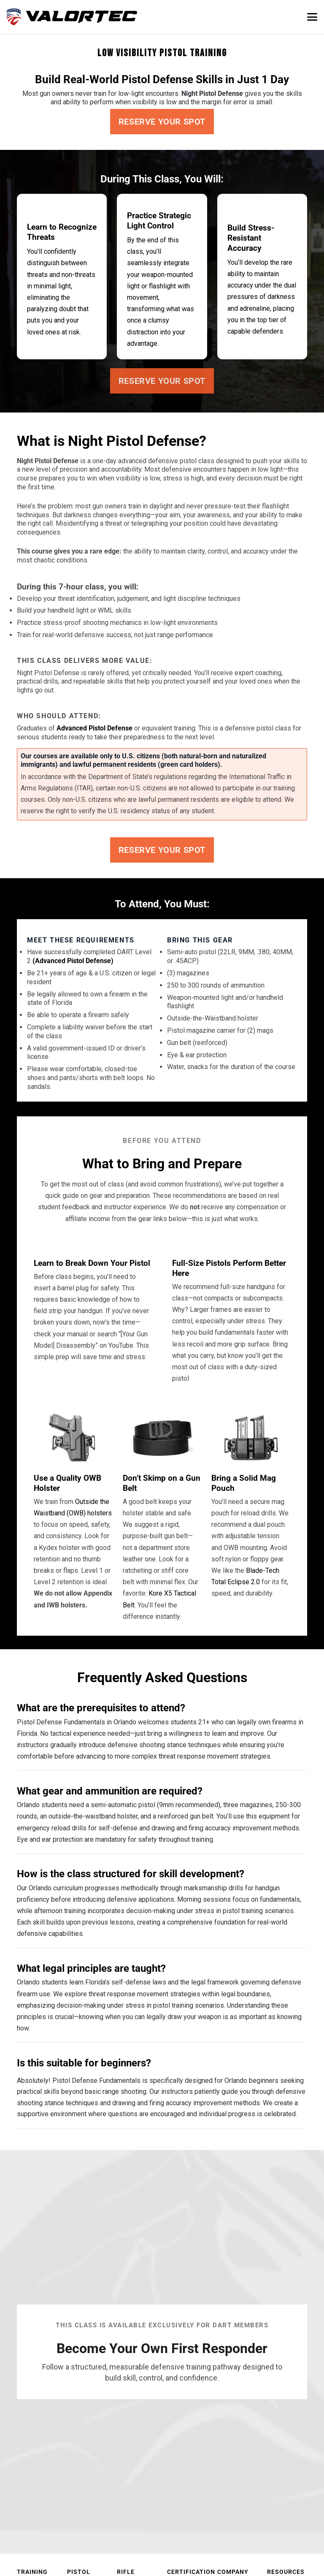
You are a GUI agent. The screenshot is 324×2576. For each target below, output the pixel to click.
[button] (312, 17)
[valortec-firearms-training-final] (72, 16)
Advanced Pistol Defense (94, 728)
